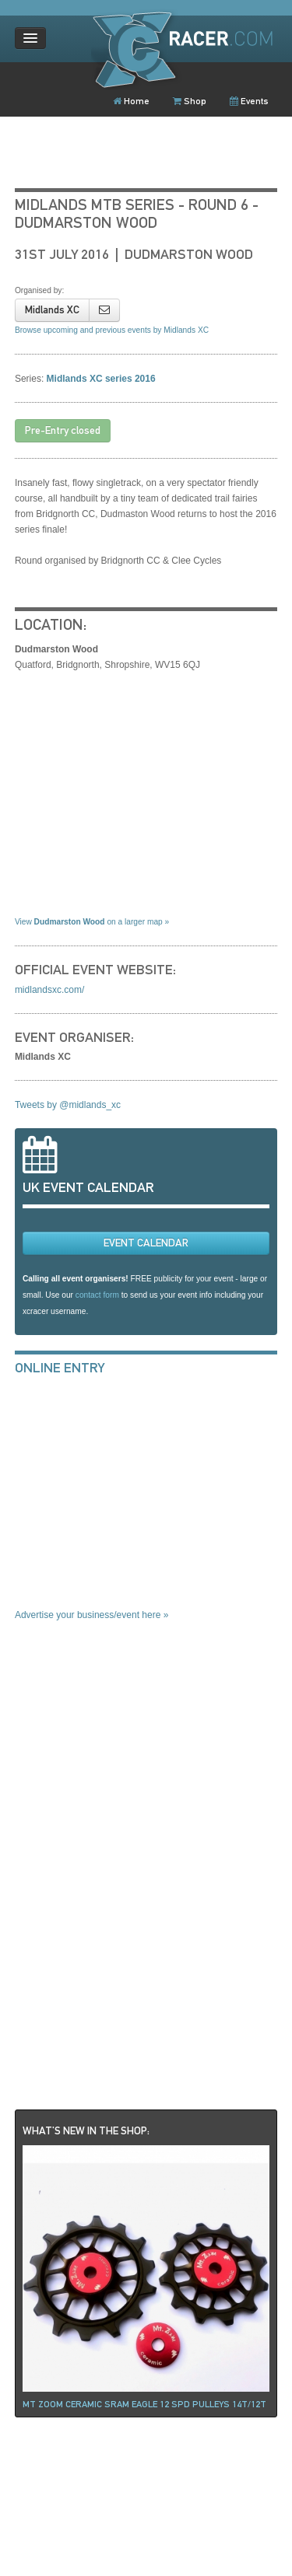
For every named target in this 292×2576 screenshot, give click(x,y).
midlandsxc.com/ (49, 989)
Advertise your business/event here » (91, 1615)
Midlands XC (52, 309)
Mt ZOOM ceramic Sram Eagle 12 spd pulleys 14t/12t (144, 2404)
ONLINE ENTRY (59, 1367)
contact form (97, 1295)
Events (249, 101)
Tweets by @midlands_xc (68, 1104)
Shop (189, 101)
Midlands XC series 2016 (101, 378)
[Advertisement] (131, 1505)
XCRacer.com (187, 49)
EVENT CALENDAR (146, 1243)
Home (131, 101)
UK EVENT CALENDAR (88, 1187)
